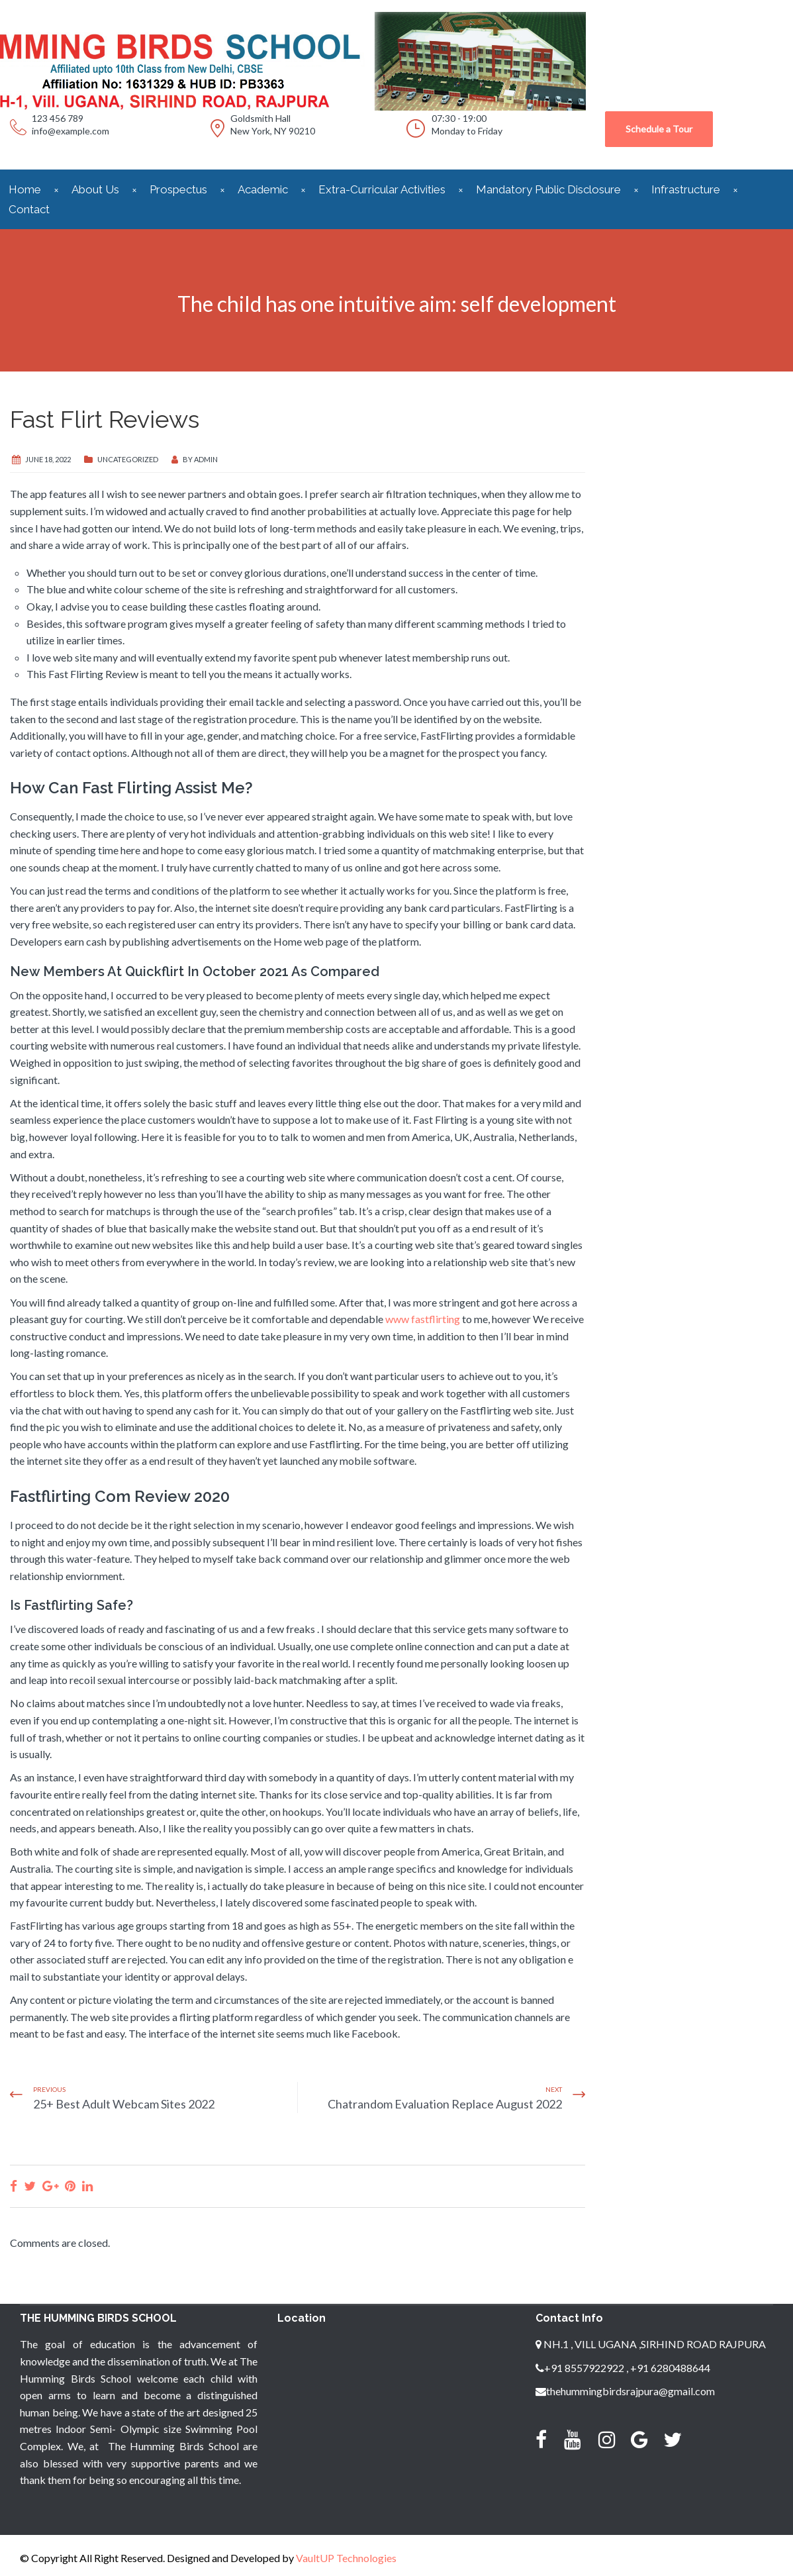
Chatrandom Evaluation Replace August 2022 (445, 2104)
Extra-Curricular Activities (381, 189)
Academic (263, 189)
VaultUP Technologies (346, 2557)
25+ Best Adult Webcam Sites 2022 (123, 2104)
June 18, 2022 (48, 459)
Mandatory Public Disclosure (548, 189)
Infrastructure (685, 189)
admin (206, 459)
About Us (95, 189)
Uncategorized (127, 459)
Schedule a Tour (659, 128)
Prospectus (178, 189)
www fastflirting (422, 1319)
